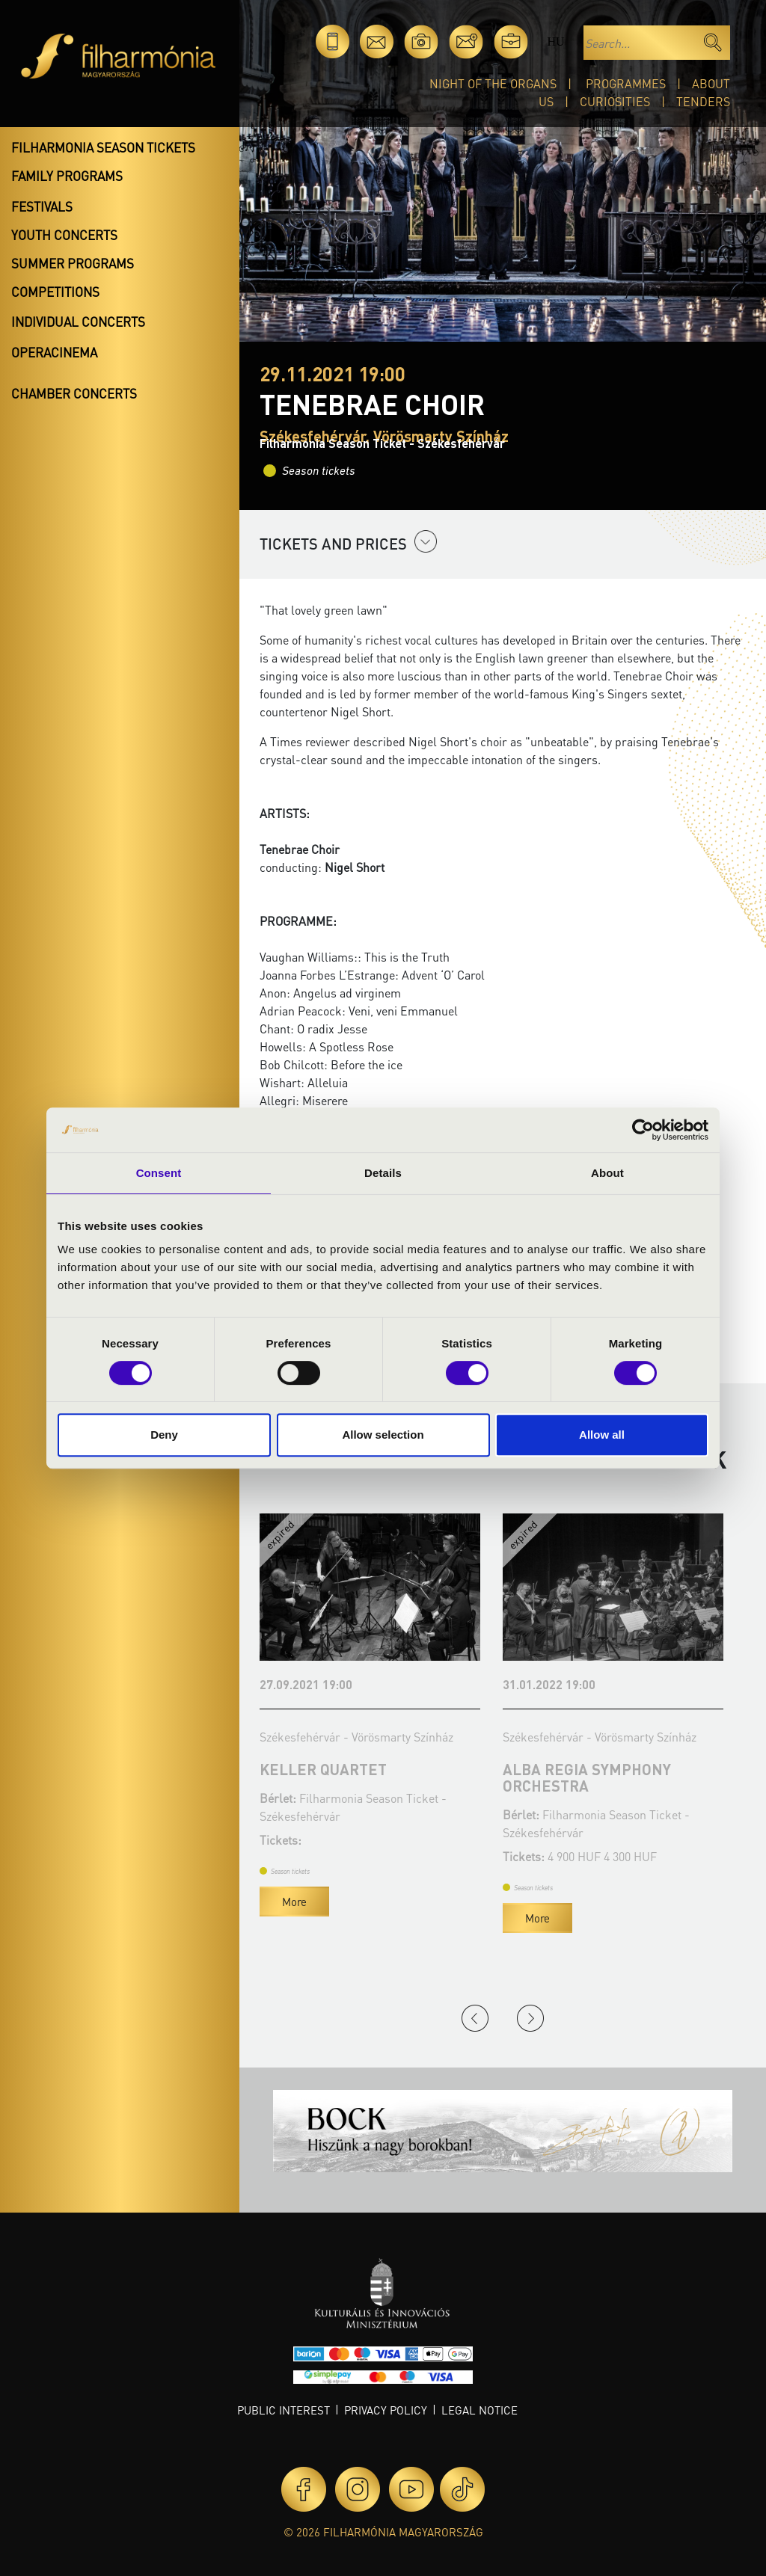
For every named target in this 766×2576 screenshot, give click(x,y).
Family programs (67, 175)
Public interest (283, 2410)
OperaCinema (54, 352)
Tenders (703, 101)
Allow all (602, 1434)
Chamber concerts (74, 393)
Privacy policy (385, 2410)
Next (530, 2018)
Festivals (42, 206)
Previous (475, 2018)
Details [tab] (383, 1172)
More (294, 1901)
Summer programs (72, 263)
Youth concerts (64, 235)
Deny (164, 1434)
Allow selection (382, 1434)
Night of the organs (493, 83)
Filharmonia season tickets (103, 147)
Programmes (626, 83)
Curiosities (615, 101)
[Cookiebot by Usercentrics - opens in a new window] (642, 1130)
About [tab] (607, 1172)
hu (555, 41)
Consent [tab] (159, 1172)
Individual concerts (78, 321)
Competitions (55, 291)
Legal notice (479, 2410)
